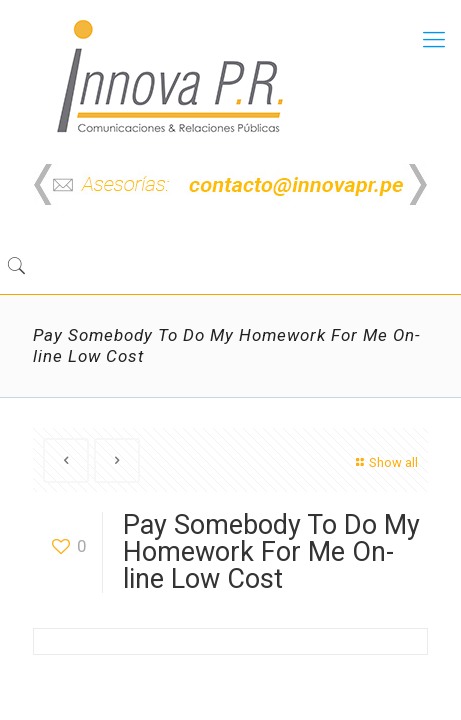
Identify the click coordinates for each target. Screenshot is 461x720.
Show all (384, 462)
